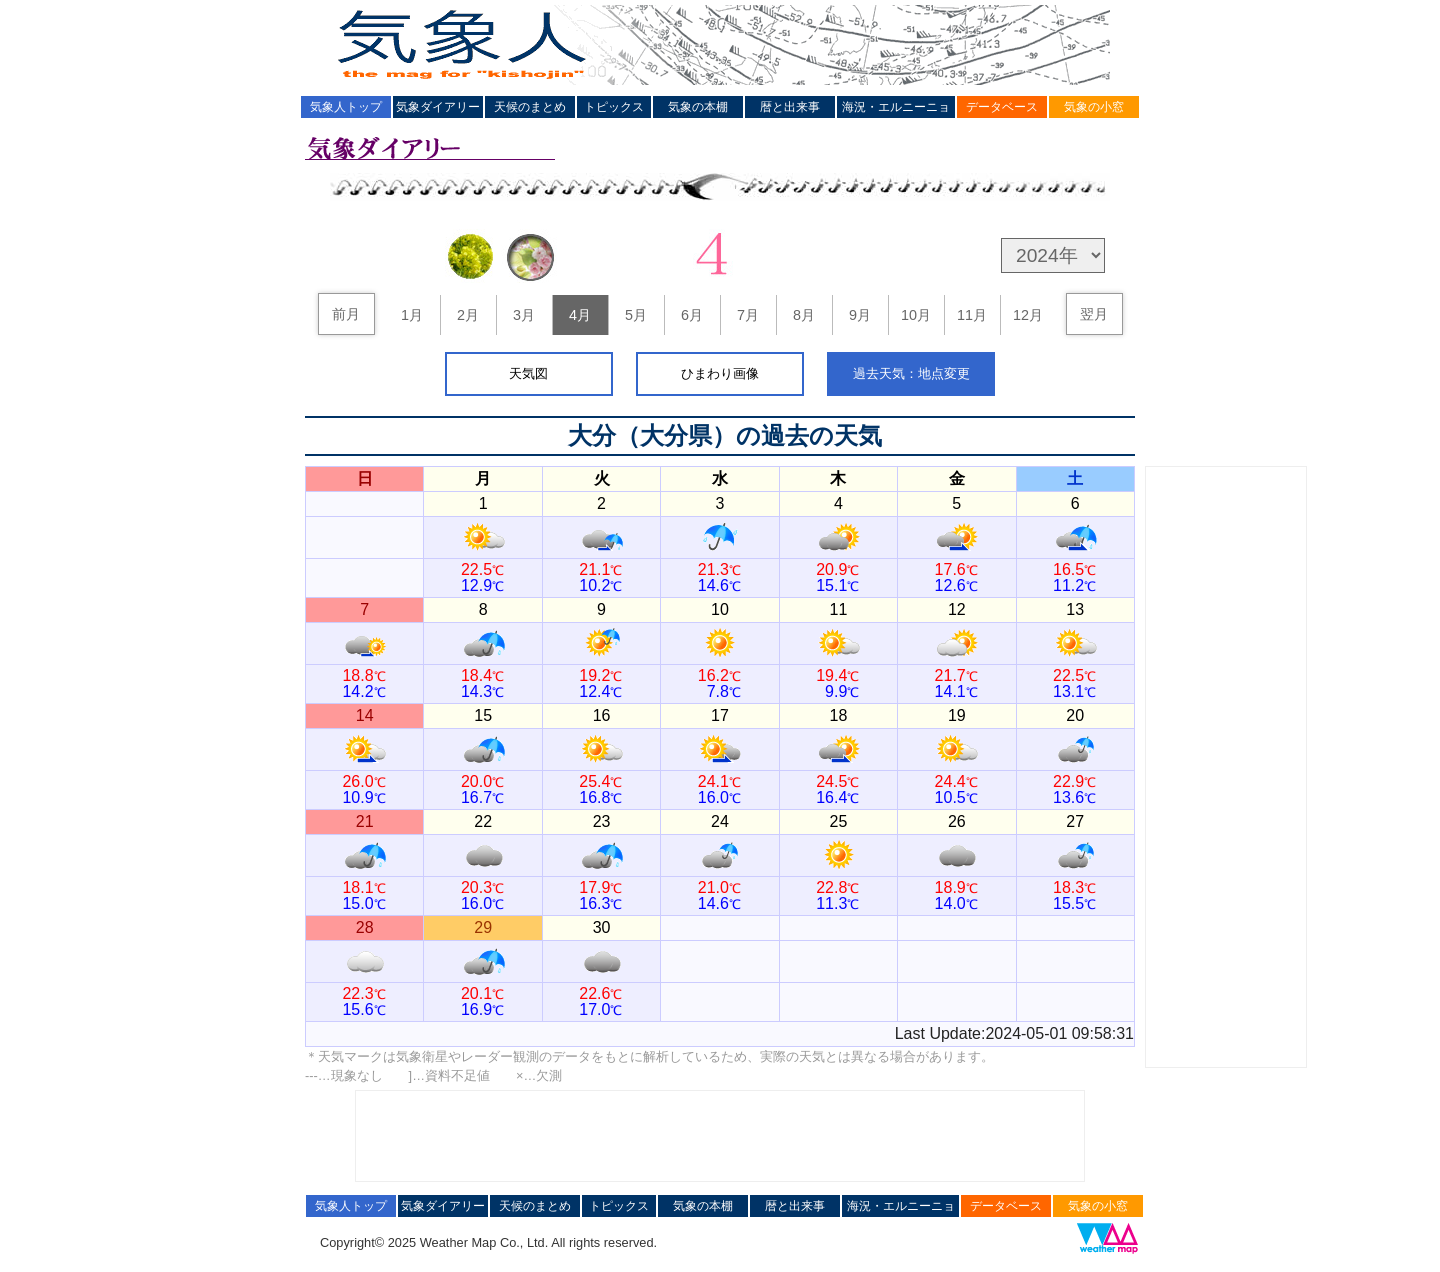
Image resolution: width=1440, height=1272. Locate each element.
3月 (524, 315)
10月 (916, 315)
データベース (1002, 107)
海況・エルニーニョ (896, 107)
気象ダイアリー (438, 107)
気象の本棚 (698, 107)
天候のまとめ (530, 107)
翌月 (1094, 314)
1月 (412, 315)
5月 (636, 315)
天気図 (528, 373)
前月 (346, 314)
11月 (972, 315)
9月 (860, 315)
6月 (692, 315)
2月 (468, 315)
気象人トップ (346, 107)
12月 (1028, 315)
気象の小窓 (1094, 107)
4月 (580, 315)
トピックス (614, 107)
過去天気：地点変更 (911, 373)
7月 (748, 315)
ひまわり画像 (720, 373)
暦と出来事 (790, 107)
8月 (804, 315)
